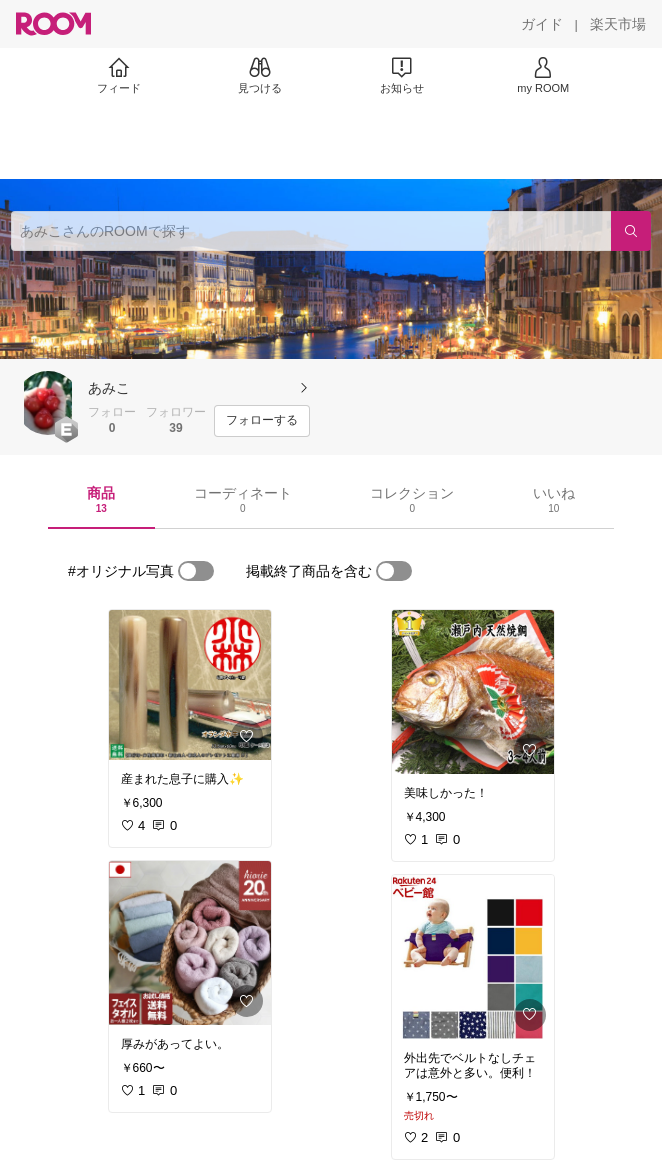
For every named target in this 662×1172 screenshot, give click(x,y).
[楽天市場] (618, 24)
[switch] (196, 571)
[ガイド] (542, 24)
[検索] (631, 231)
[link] (190, 685)
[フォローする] (262, 421)
